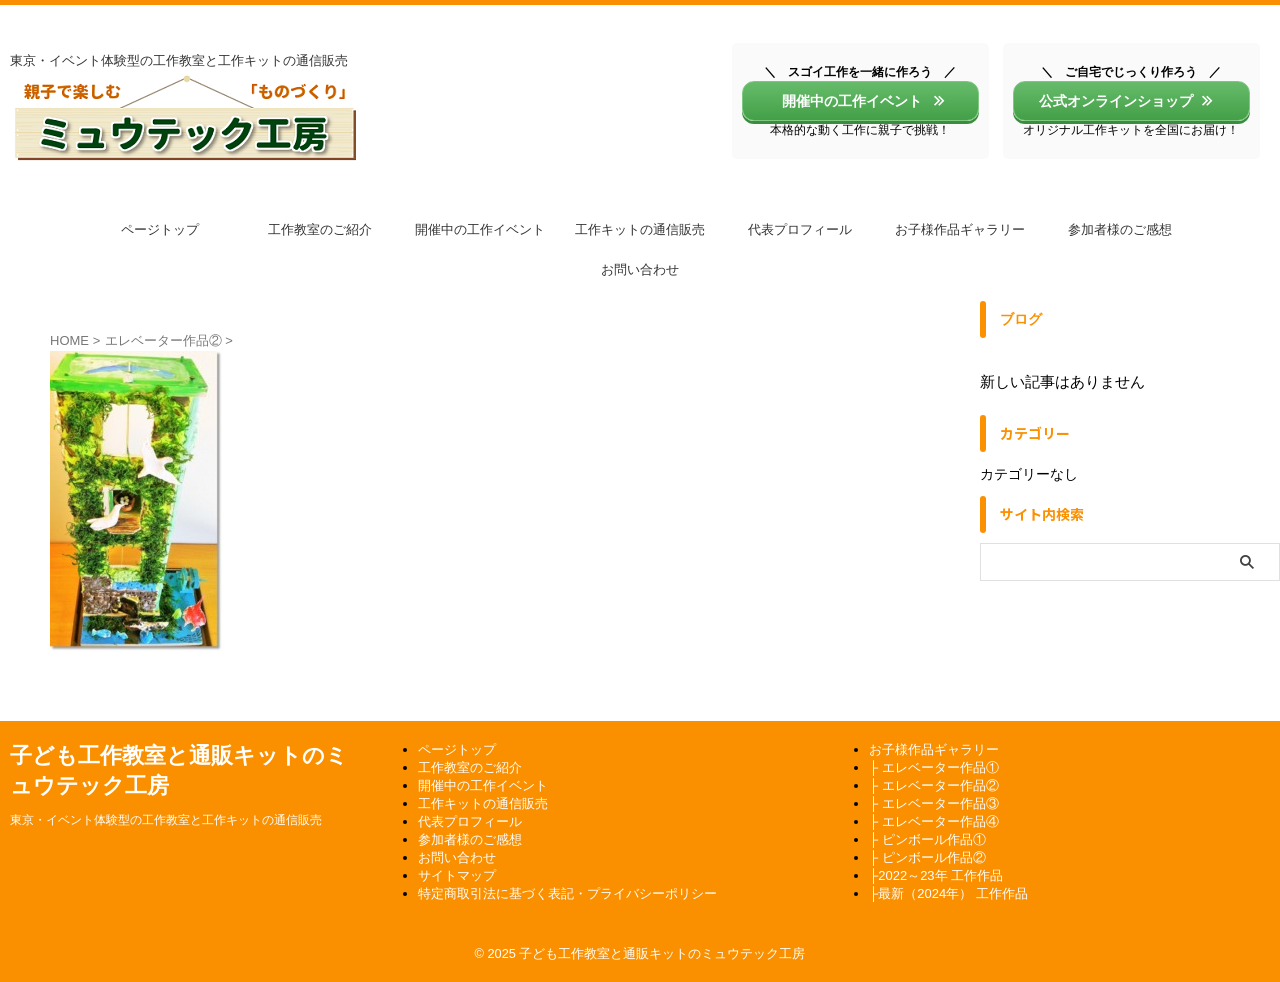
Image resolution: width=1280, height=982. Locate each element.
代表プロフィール (800, 229)
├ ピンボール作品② (927, 857)
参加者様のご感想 (1120, 229)
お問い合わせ (640, 269)
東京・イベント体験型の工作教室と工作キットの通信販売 (166, 820)
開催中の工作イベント (857, 101)
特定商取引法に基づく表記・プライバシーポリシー (567, 893)
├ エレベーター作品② (934, 785)
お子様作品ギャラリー (960, 229)
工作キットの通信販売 (640, 229)
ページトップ (160, 229)
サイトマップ (457, 875)
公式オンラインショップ (1126, 101)
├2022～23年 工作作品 (936, 875)
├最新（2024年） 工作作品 (948, 893)
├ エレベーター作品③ (934, 803)
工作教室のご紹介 (320, 229)
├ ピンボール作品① (927, 839)
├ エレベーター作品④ (934, 821)
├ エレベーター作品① (934, 767)
